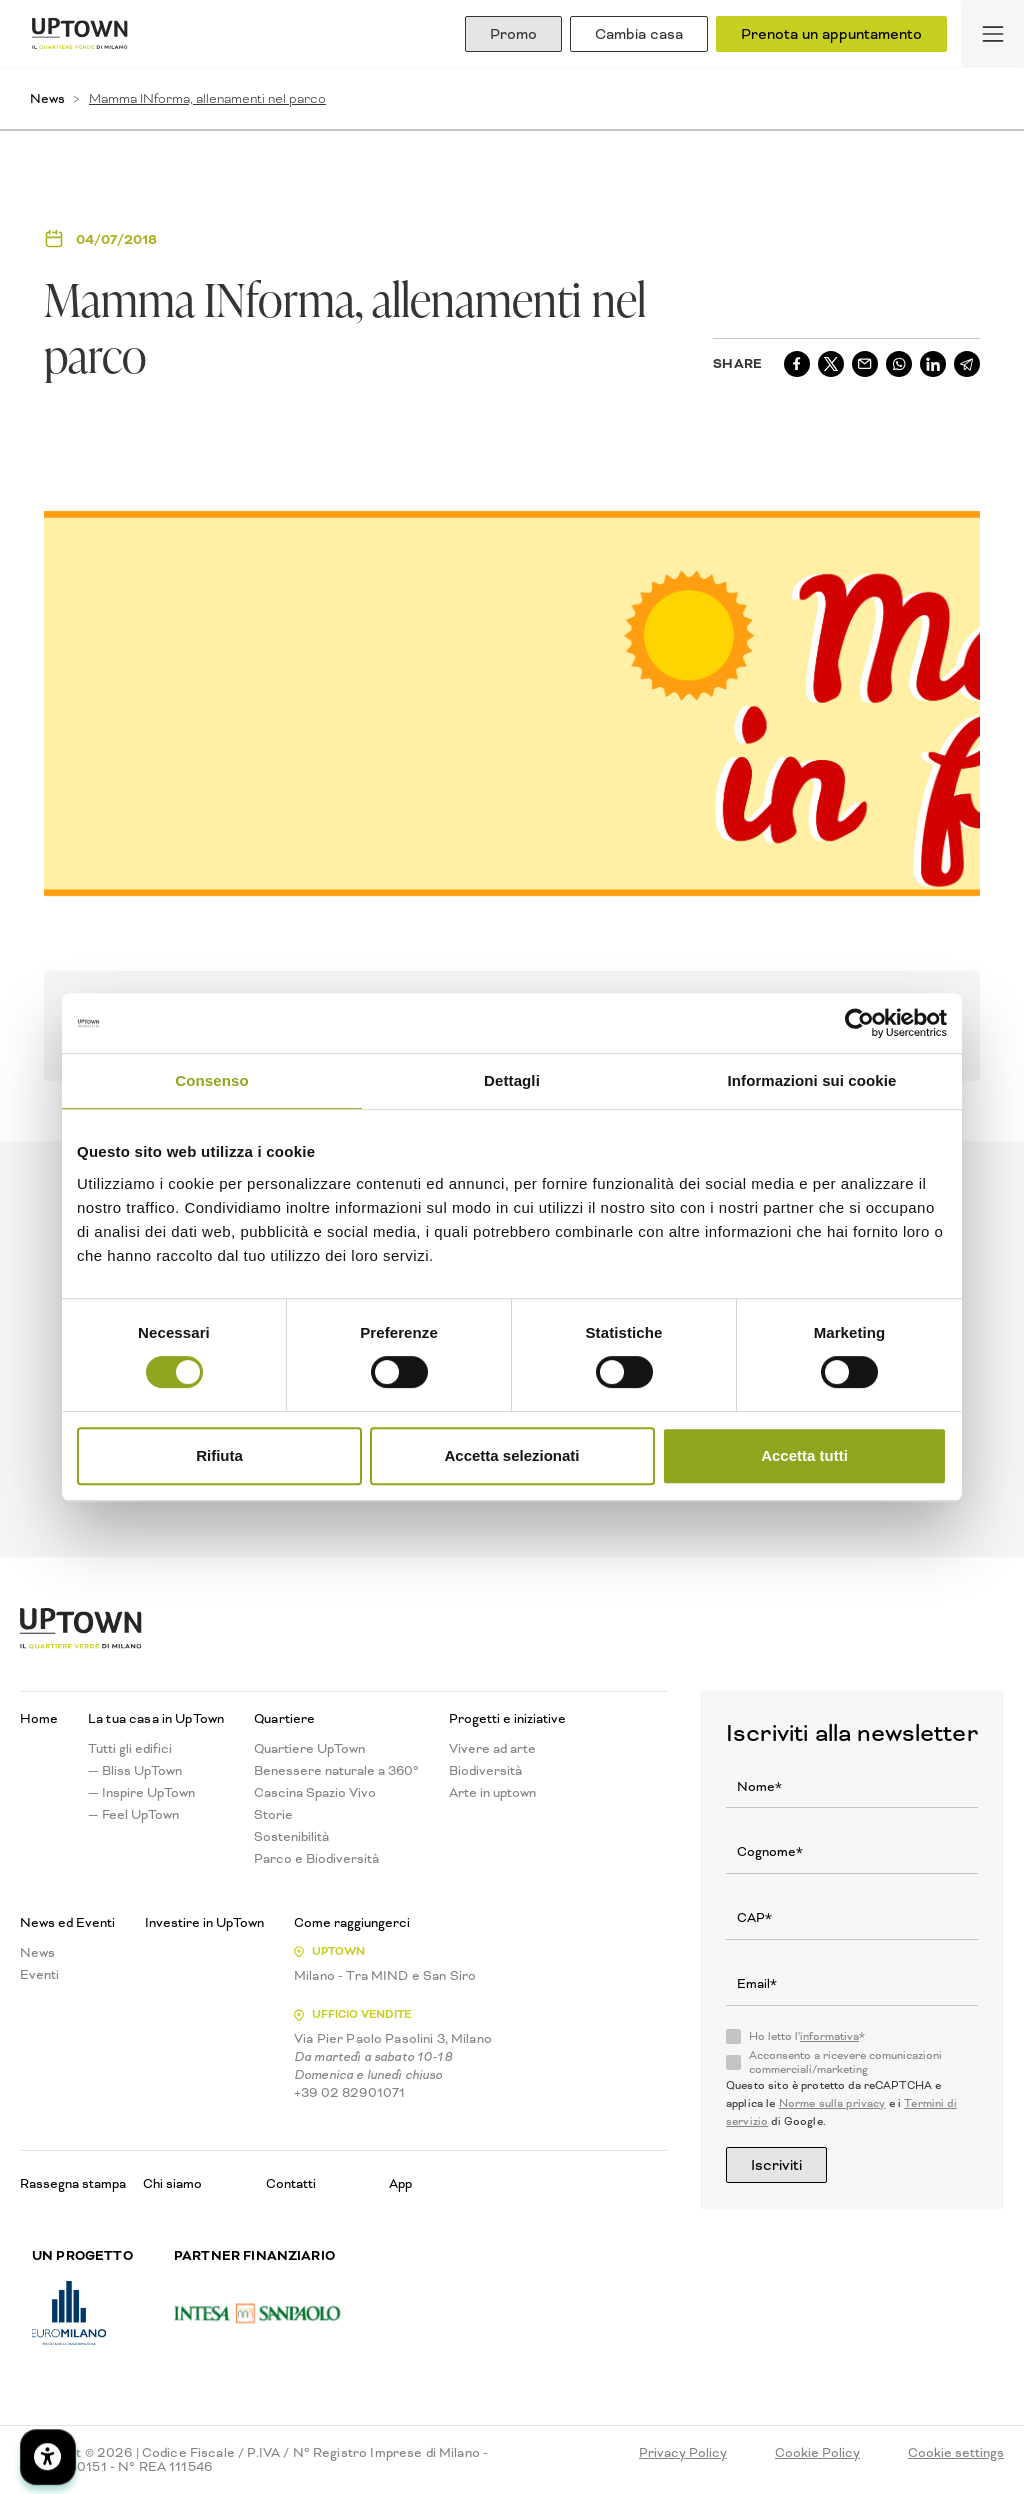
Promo (513, 34)
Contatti (291, 2183)
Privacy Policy (683, 2453)
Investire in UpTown (204, 1923)
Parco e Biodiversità (316, 1859)
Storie (273, 1815)
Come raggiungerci (352, 1923)
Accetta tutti (804, 1455)
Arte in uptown (492, 1793)
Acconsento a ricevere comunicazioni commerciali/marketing (845, 2063)
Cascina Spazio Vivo (315, 1793)
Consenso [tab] (211, 1080)
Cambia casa (639, 34)
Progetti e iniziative (507, 1719)
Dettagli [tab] (512, 1080)
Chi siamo (172, 2183)
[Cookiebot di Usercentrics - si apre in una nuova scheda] (859, 1023)
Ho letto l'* (807, 2037)
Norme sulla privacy (832, 2103)
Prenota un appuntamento (831, 34)
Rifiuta (219, 1455)
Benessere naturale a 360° (336, 1771)
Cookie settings (956, 2453)
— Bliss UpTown (135, 1771)
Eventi (39, 1975)
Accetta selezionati (511, 1455)
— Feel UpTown (133, 1815)
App (400, 2183)
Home (39, 1719)
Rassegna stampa (73, 2183)
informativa (829, 2036)
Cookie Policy (817, 2453)
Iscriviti (776, 2165)
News (47, 98)
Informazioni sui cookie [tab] (812, 1080)
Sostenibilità (291, 1837)
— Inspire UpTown (141, 1793)
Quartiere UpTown (309, 1749)
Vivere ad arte (492, 1749)
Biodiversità (485, 1771)
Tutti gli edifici (130, 1749)
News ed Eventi (67, 1923)
